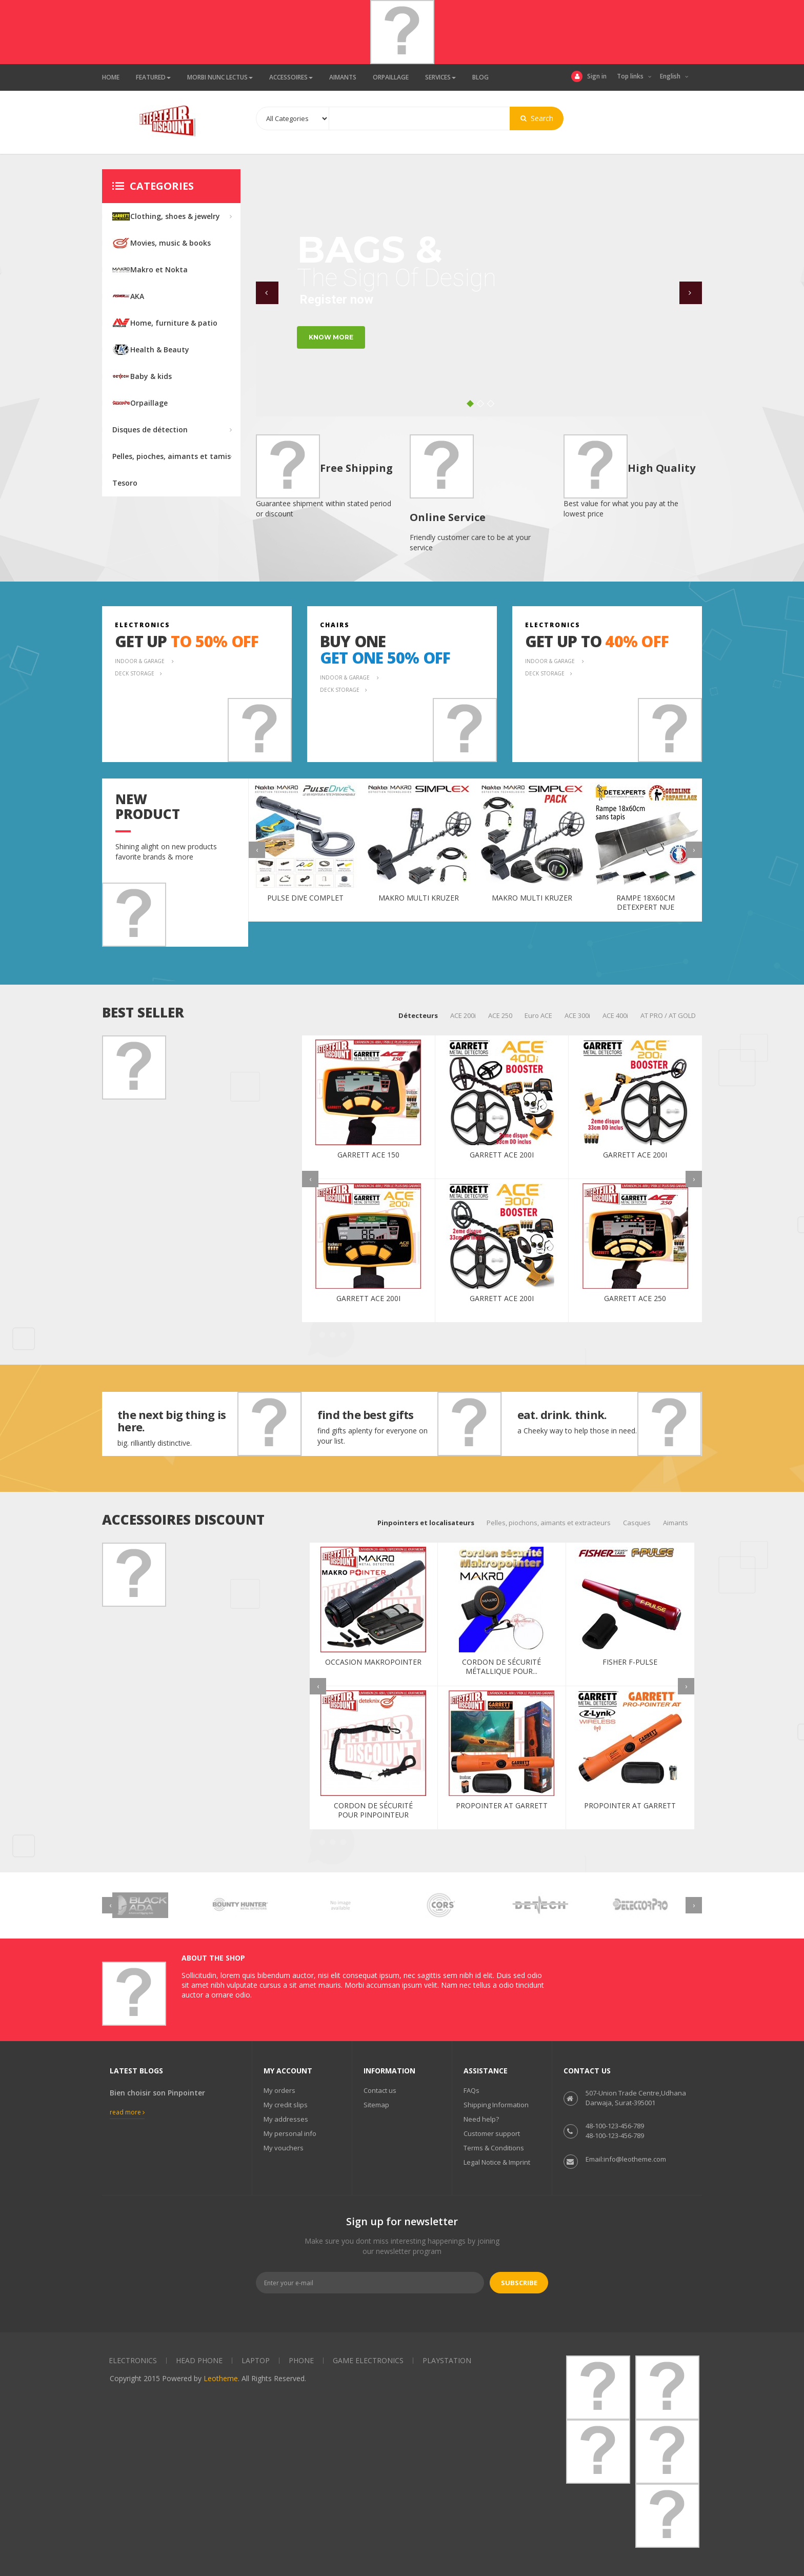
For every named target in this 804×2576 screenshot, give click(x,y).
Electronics (133, 2360)
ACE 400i (615, 1015)
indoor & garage (140, 661)
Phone (301, 2360)
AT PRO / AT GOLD (668, 1015)
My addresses (286, 2119)
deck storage (134, 673)
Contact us (380, 2090)
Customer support (492, 2133)
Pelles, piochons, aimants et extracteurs (549, 1522)
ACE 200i (463, 1015)
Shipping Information (496, 2104)
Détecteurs (418, 1015)
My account (288, 2070)
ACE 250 (500, 1015)
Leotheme (221, 2378)
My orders (279, 2090)
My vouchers (284, 2147)
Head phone (199, 2360)
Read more (127, 2112)
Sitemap (376, 2104)
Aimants (675, 1522)
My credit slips (286, 2104)
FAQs (471, 2090)
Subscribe (519, 2282)
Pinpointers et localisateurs (425, 1522)
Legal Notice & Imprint (497, 2162)
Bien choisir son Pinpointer (157, 2093)
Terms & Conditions (494, 2147)
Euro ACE (538, 1015)
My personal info (290, 2133)
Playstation (447, 2360)
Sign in (589, 76)
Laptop (256, 2360)
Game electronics (368, 2360)
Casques (637, 1522)
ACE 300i (577, 1015)
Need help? (481, 2119)
